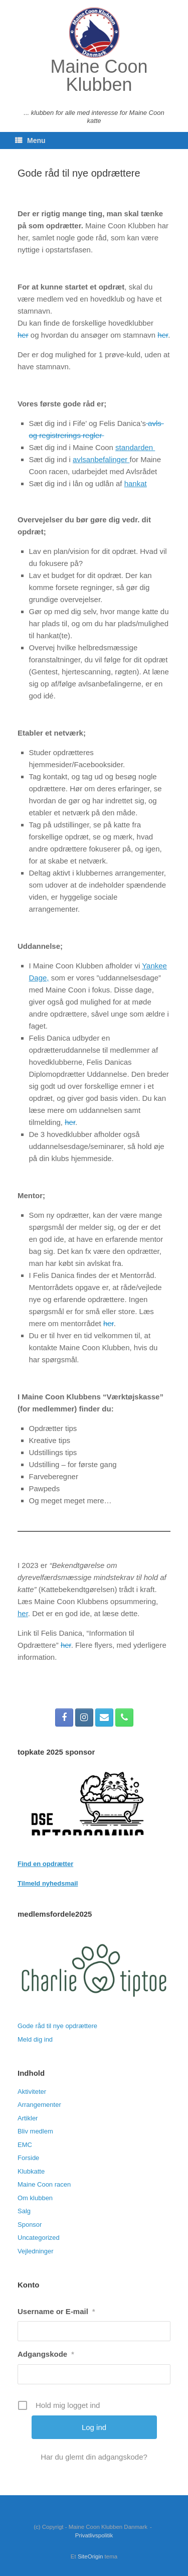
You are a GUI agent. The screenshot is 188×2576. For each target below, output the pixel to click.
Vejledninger (36, 2251)
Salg (24, 2211)
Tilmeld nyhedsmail (48, 1883)
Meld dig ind (35, 2039)
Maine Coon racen (44, 2184)
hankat (135, 483)
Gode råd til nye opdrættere (57, 2026)
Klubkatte (31, 2171)
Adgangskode (46, 2354)
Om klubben (35, 2198)
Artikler (28, 2118)
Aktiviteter (32, 2091)
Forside (28, 2158)
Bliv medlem (35, 2131)
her (23, 335)
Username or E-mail (56, 2311)
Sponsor (30, 2224)
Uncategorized (39, 2237)
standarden (135, 447)
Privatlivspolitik (94, 2535)
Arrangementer (39, 2104)
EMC (25, 2145)
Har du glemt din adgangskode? (94, 2457)
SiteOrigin (90, 2556)
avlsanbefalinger (101, 459)
